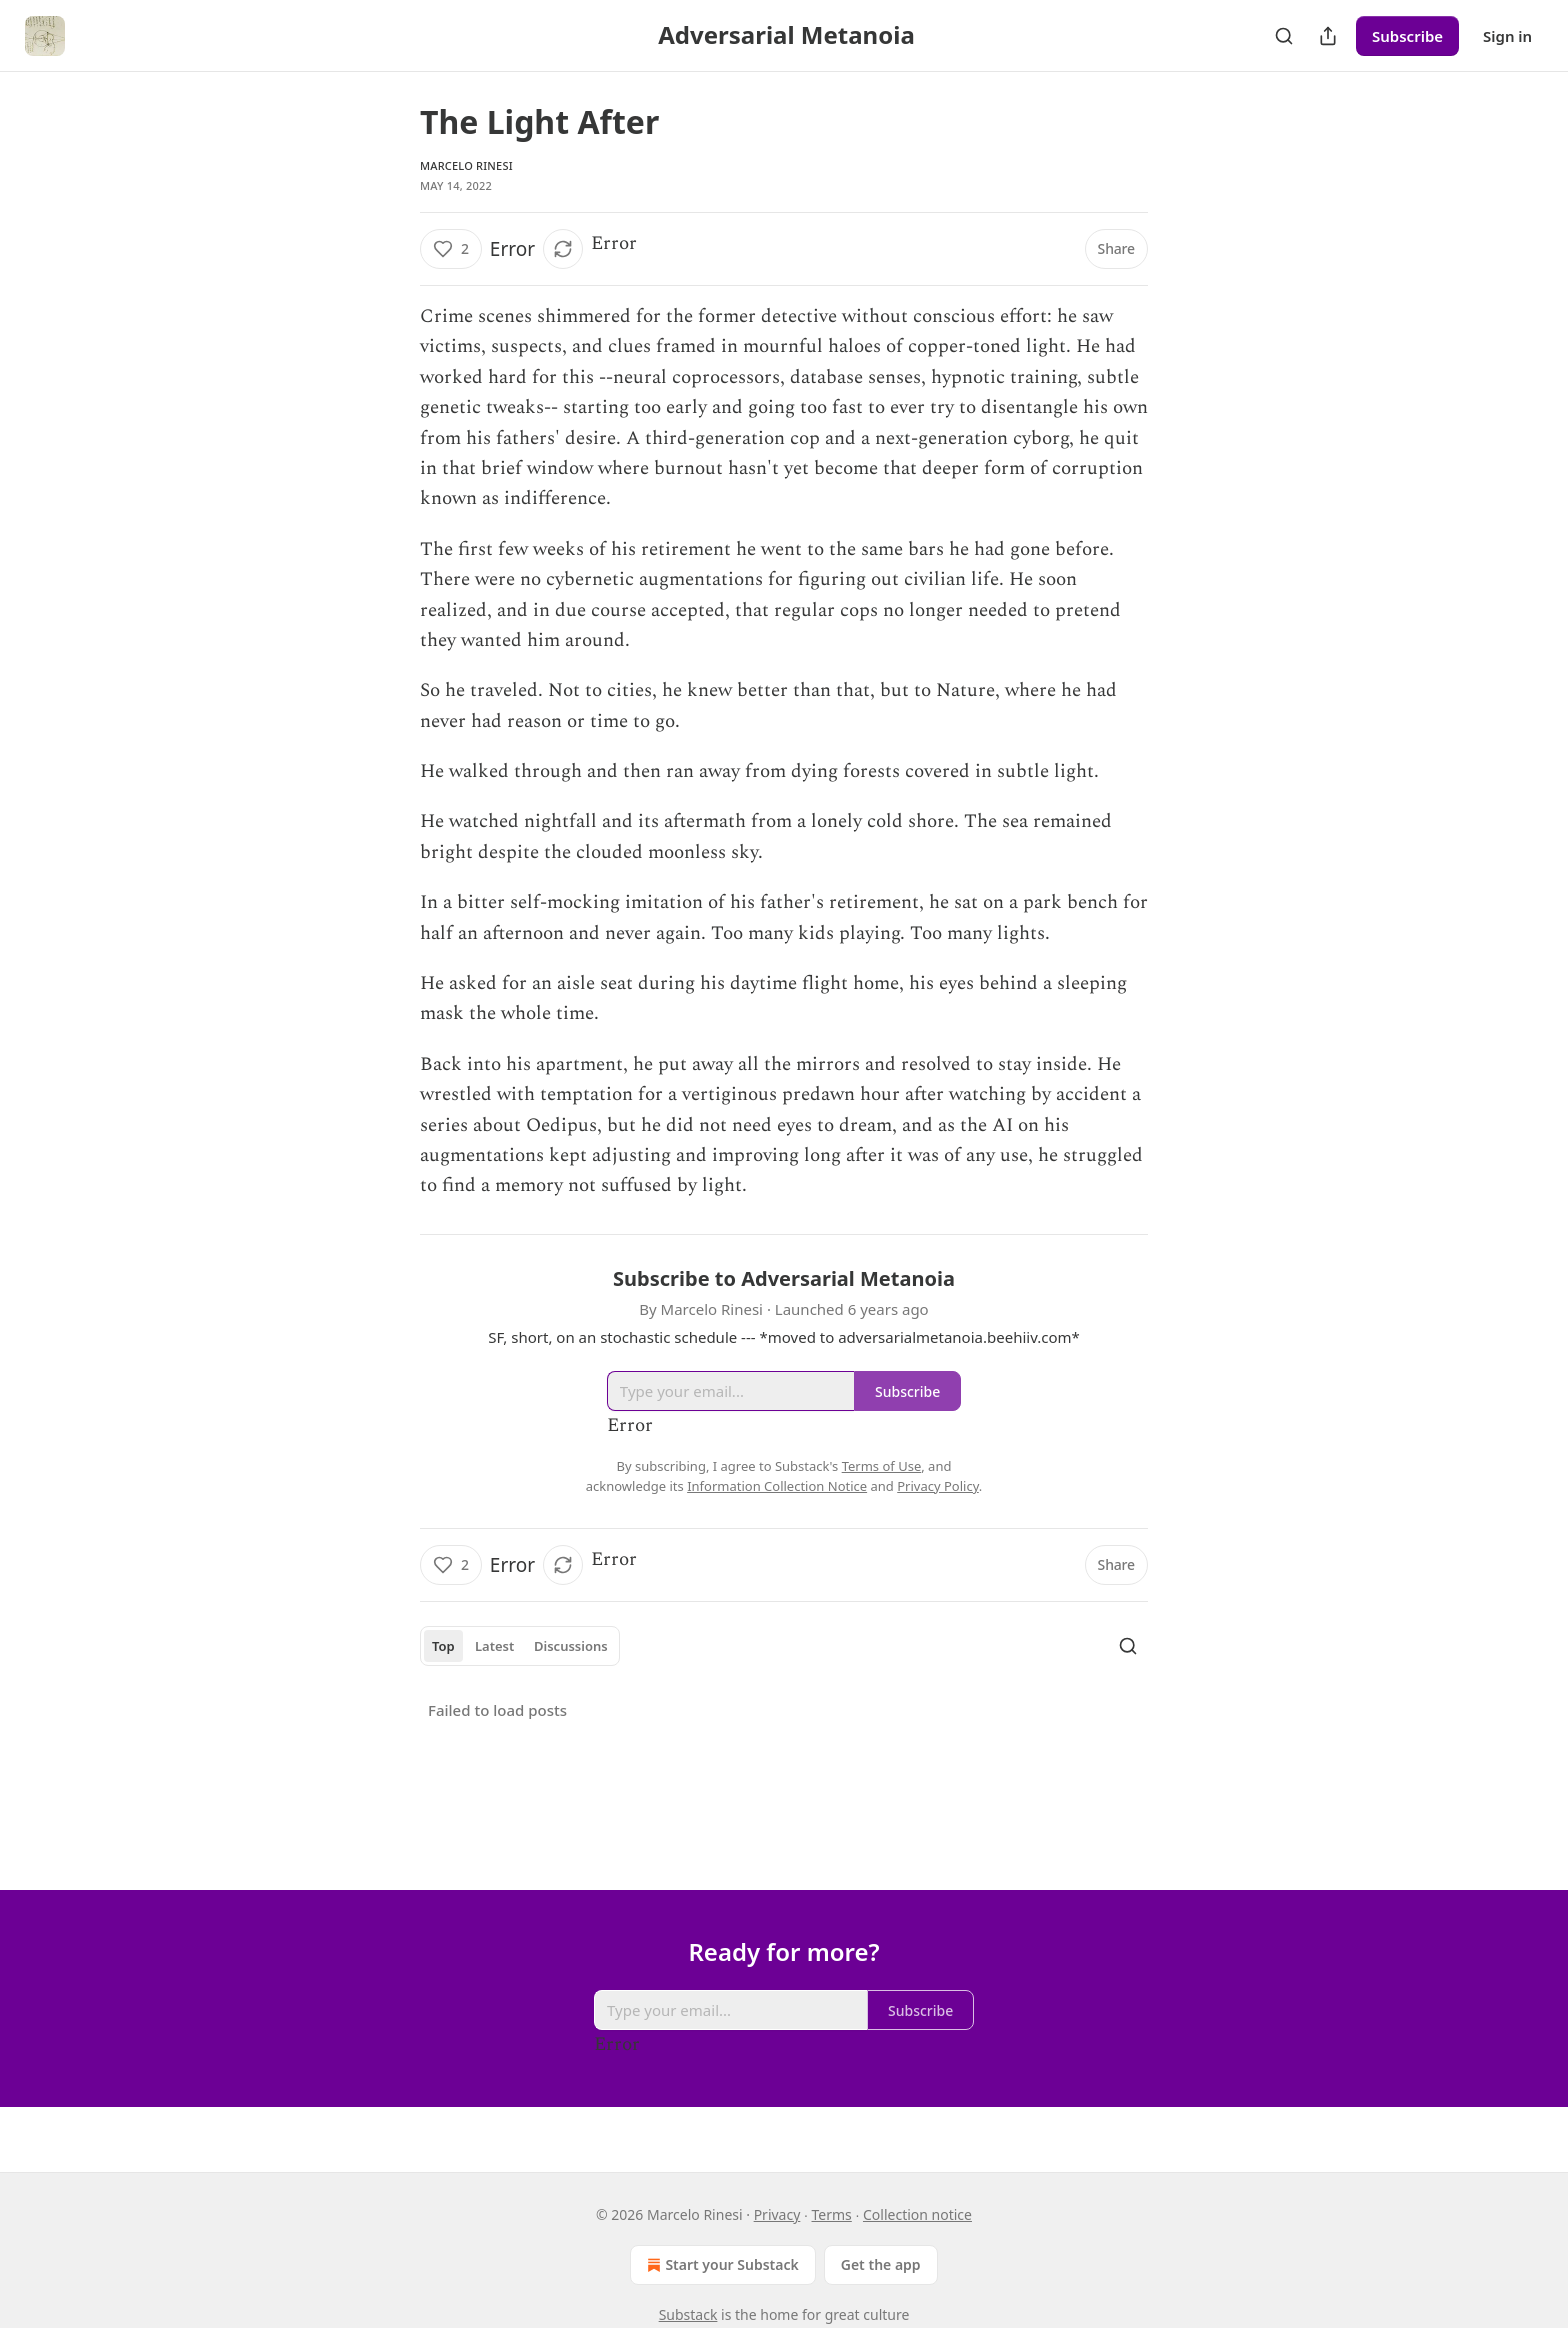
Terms (832, 2214)
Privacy (777, 2214)
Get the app (881, 2264)
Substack (688, 2314)
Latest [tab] (494, 1646)
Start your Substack (720, 2265)
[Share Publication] (1328, 36)
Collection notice (917, 2214)
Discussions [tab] (571, 1646)
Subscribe (1407, 36)
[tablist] (520, 1646)
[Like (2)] (451, 249)
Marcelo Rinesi (466, 165)
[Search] (1284, 36)
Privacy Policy (938, 1486)
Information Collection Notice (777, 1486)
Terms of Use (882, 1466)
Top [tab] (443, 1646)
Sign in (1507, 36)
